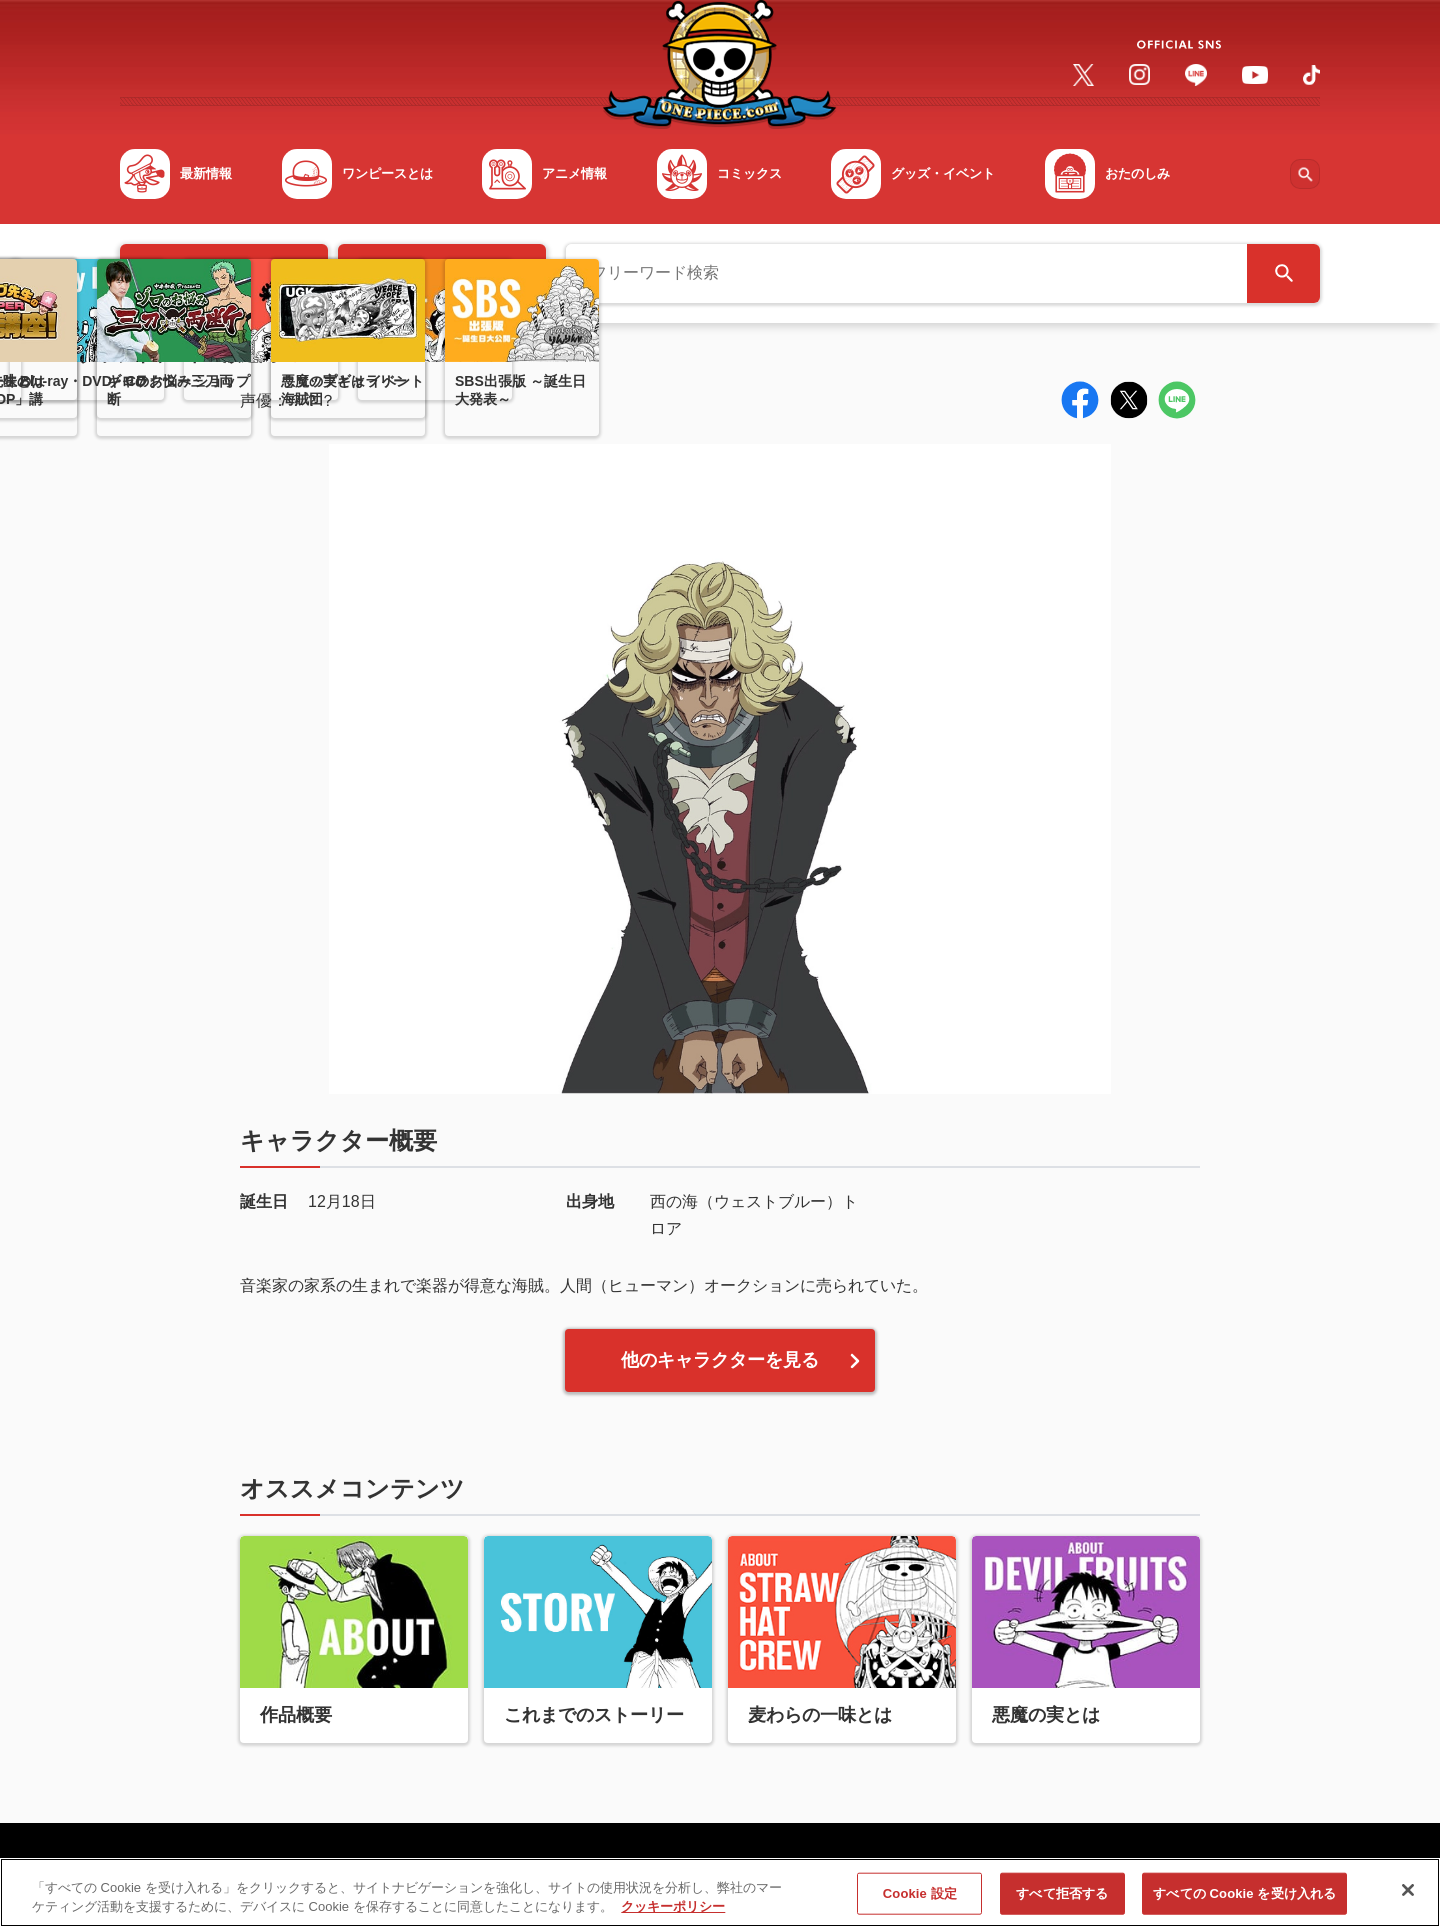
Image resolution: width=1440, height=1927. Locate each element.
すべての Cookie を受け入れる (1244, 1900)
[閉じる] (1408, 1898)
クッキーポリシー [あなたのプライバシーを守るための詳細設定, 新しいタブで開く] (673, 1914)
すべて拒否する (1062, 1900)
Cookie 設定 (920, 1900)
